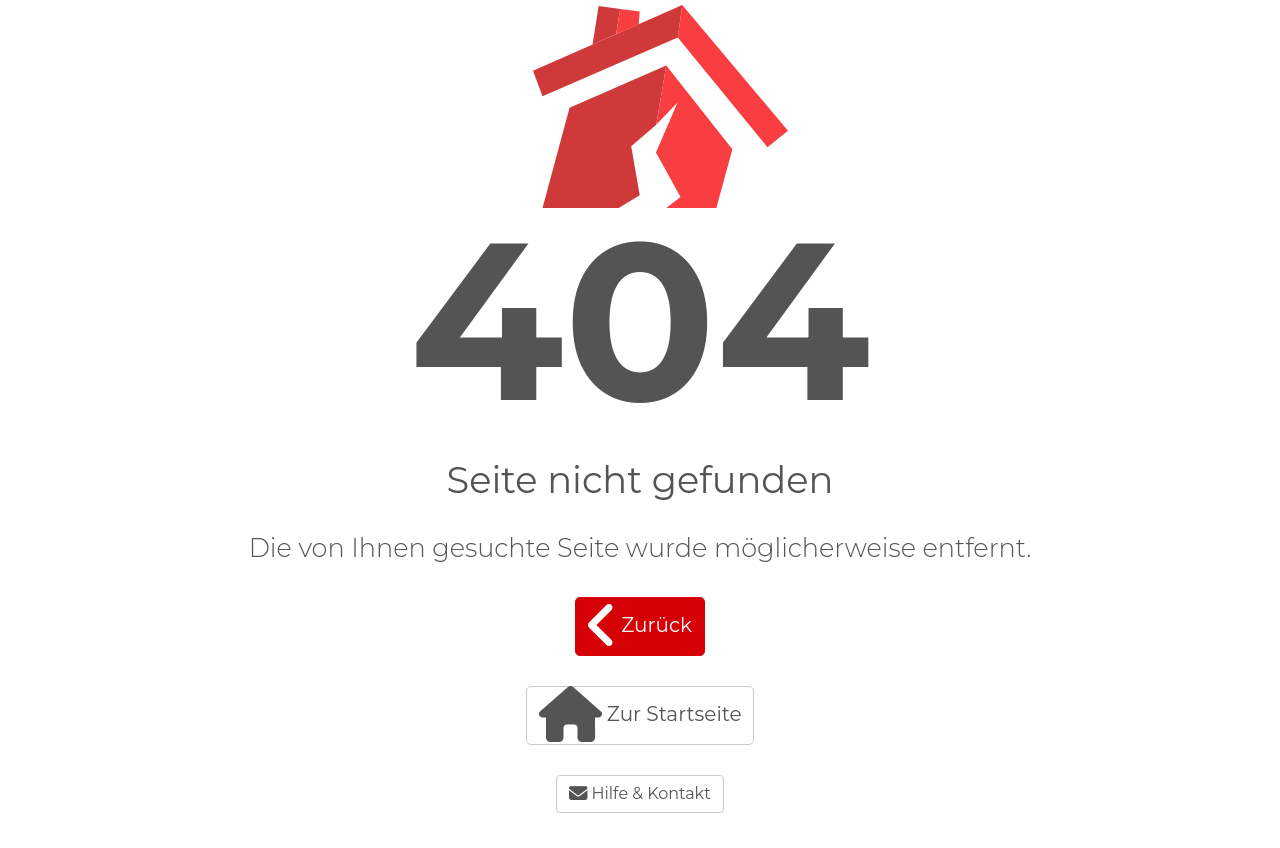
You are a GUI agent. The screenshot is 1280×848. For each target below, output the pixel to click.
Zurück (640, 625)
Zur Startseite (640, 714)
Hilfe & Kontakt (639, 793)
